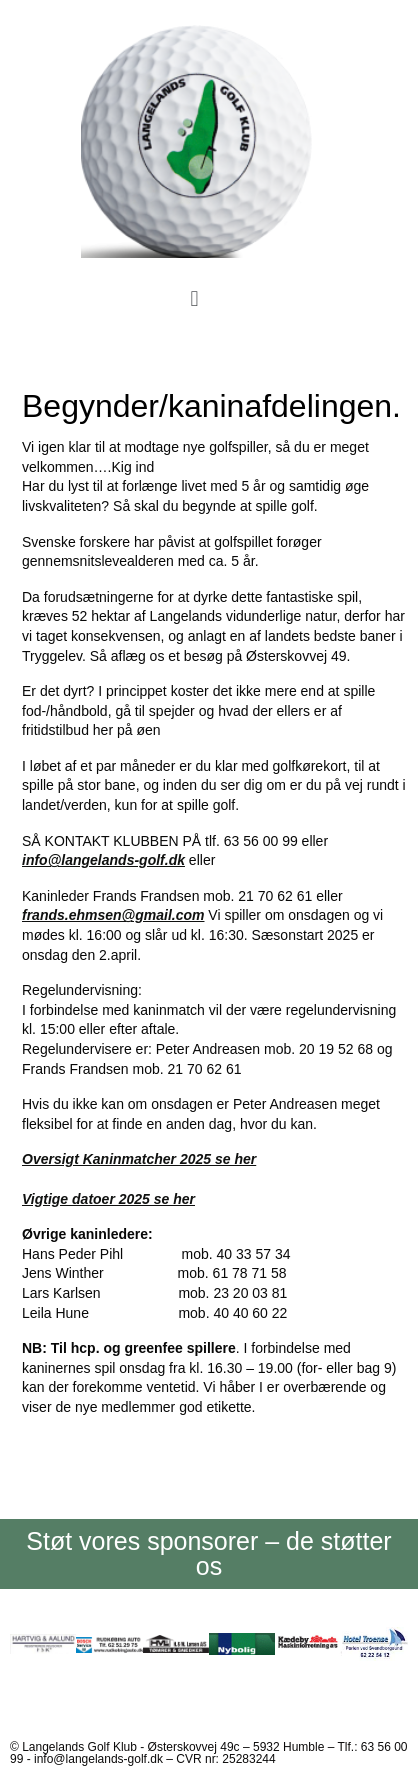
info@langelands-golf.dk (103, 860)
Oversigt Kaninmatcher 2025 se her (139, 1159)
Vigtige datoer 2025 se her (108, 1199)
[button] (194, 299)
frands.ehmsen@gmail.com (113, 915)
